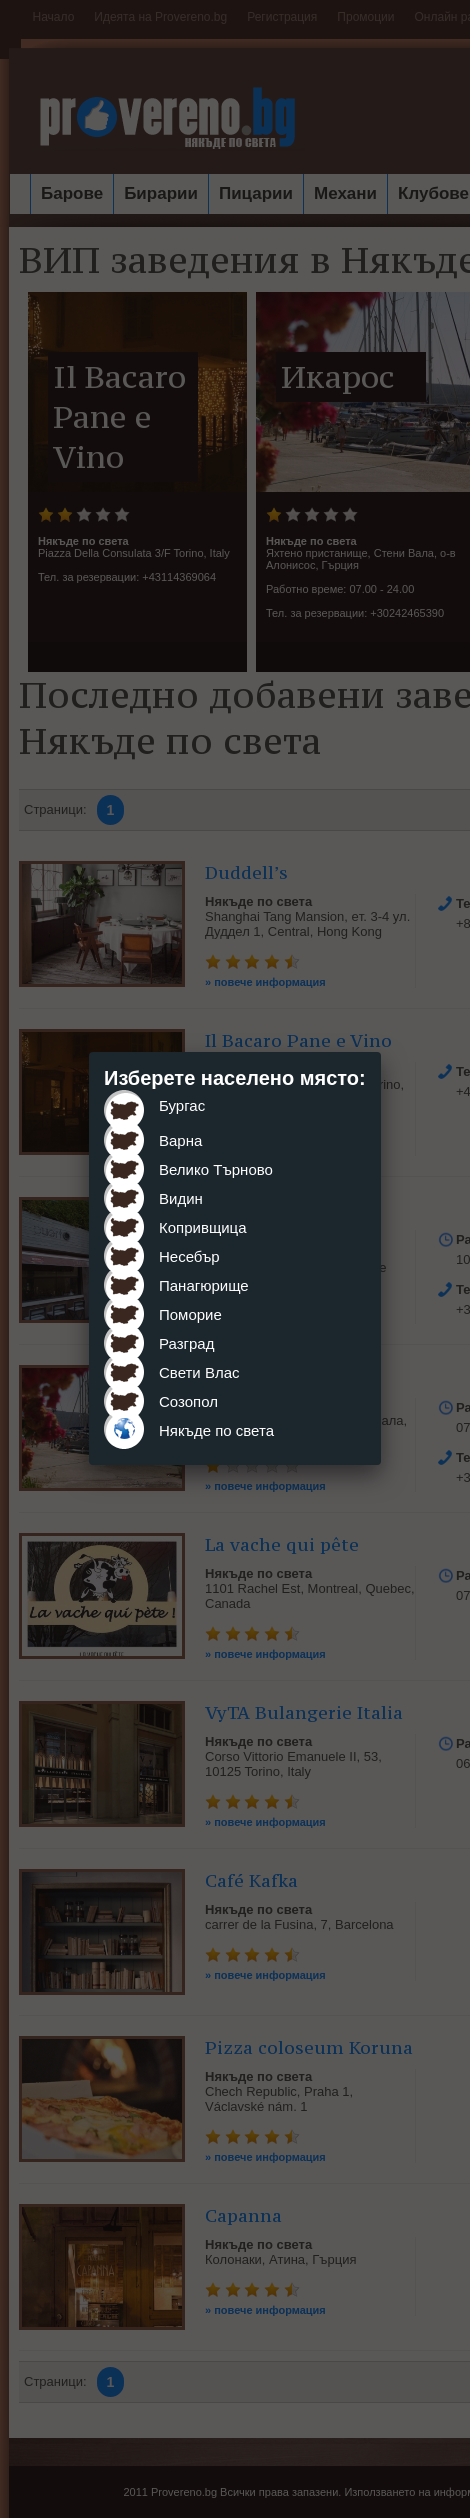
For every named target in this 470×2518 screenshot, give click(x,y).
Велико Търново (216, 1169)
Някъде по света (216, 1430)
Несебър (189, 1256)
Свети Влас (199, 1372)
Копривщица (203, 1227)
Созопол (188, 1401)
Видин (181, 1198)
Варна (180, 1140)
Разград (186, 1343)
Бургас (182, 1105)
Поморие (190, 1314)
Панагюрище (204, 1285)
